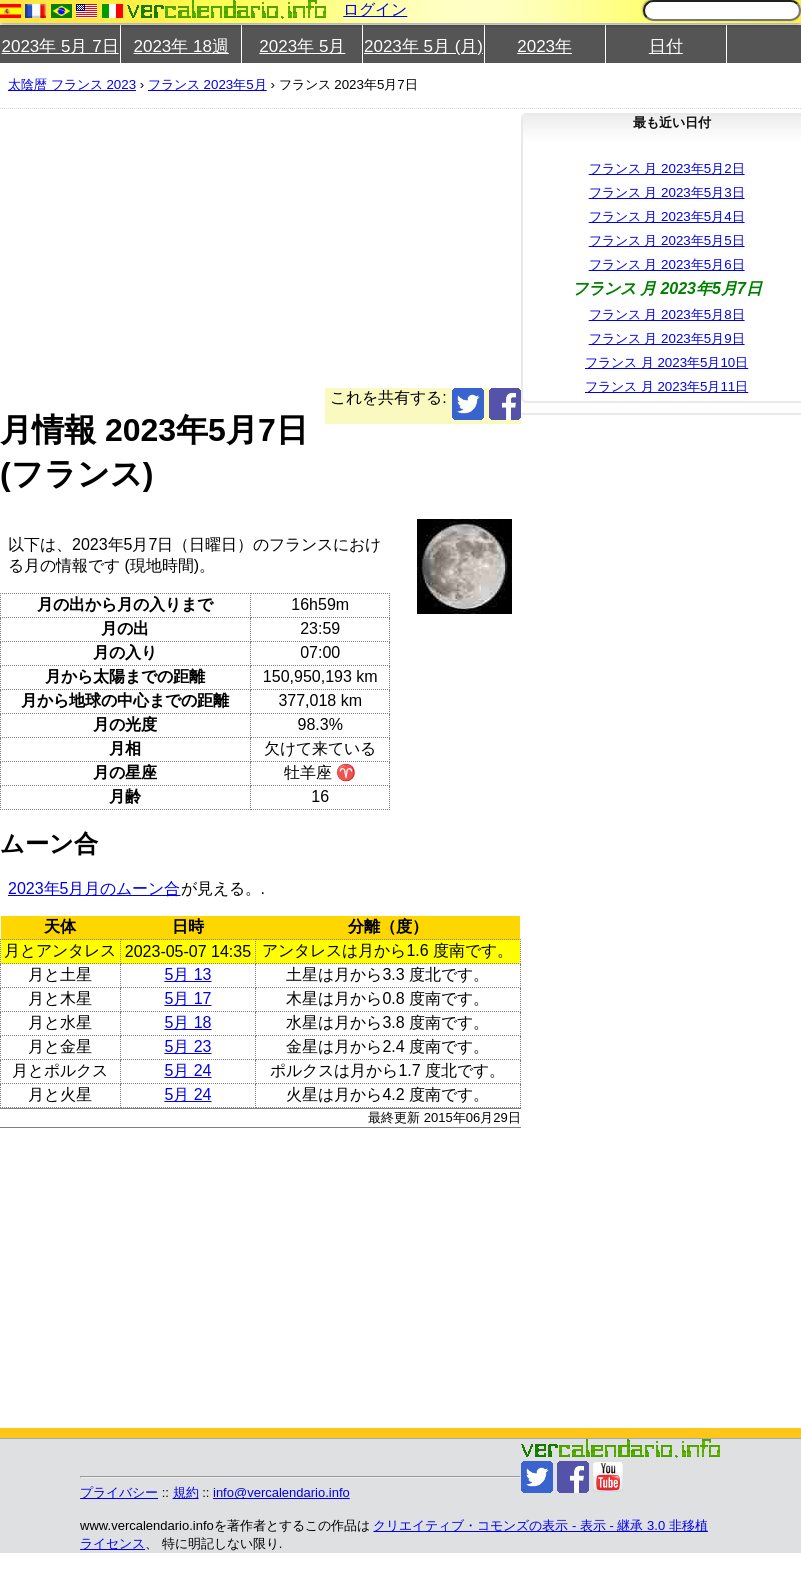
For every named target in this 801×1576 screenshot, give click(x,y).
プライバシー (119, 1492)
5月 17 (187, 998)
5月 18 (187, 1022)
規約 (186, 1492)
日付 (666, 46)
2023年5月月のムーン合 (94, 888)
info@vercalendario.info (281, 1492)
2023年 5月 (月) (423, 46)
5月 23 (187, 1046)
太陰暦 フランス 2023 (72, 84)
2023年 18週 (180, 46)
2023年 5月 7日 (59, 46)
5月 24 (187, 1070)
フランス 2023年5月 (207, 84)
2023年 (544, 46)
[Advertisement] (376, 248)
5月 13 (187, 974)
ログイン (375, 9)
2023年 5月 (302, 46)
